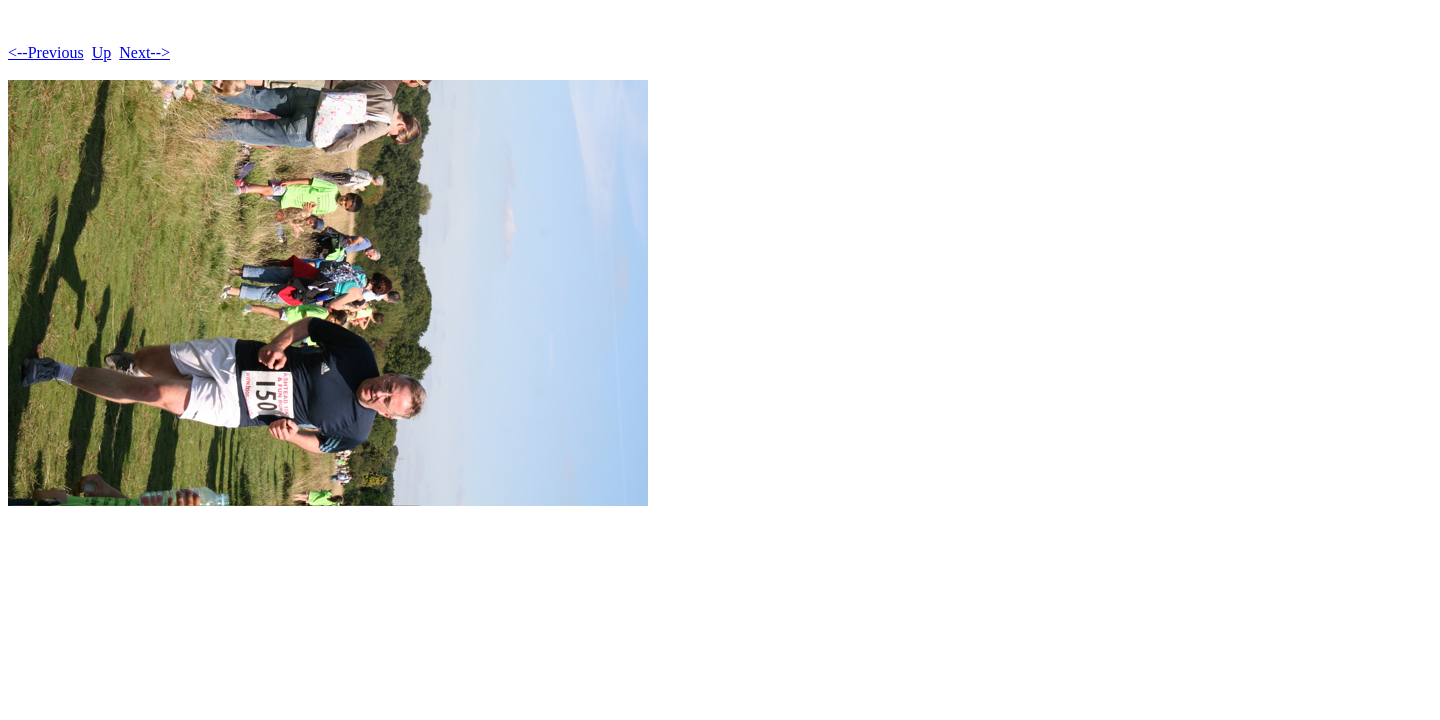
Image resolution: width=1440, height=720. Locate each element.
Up (102, 52)
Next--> (144, 52)
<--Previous (46, 52)
